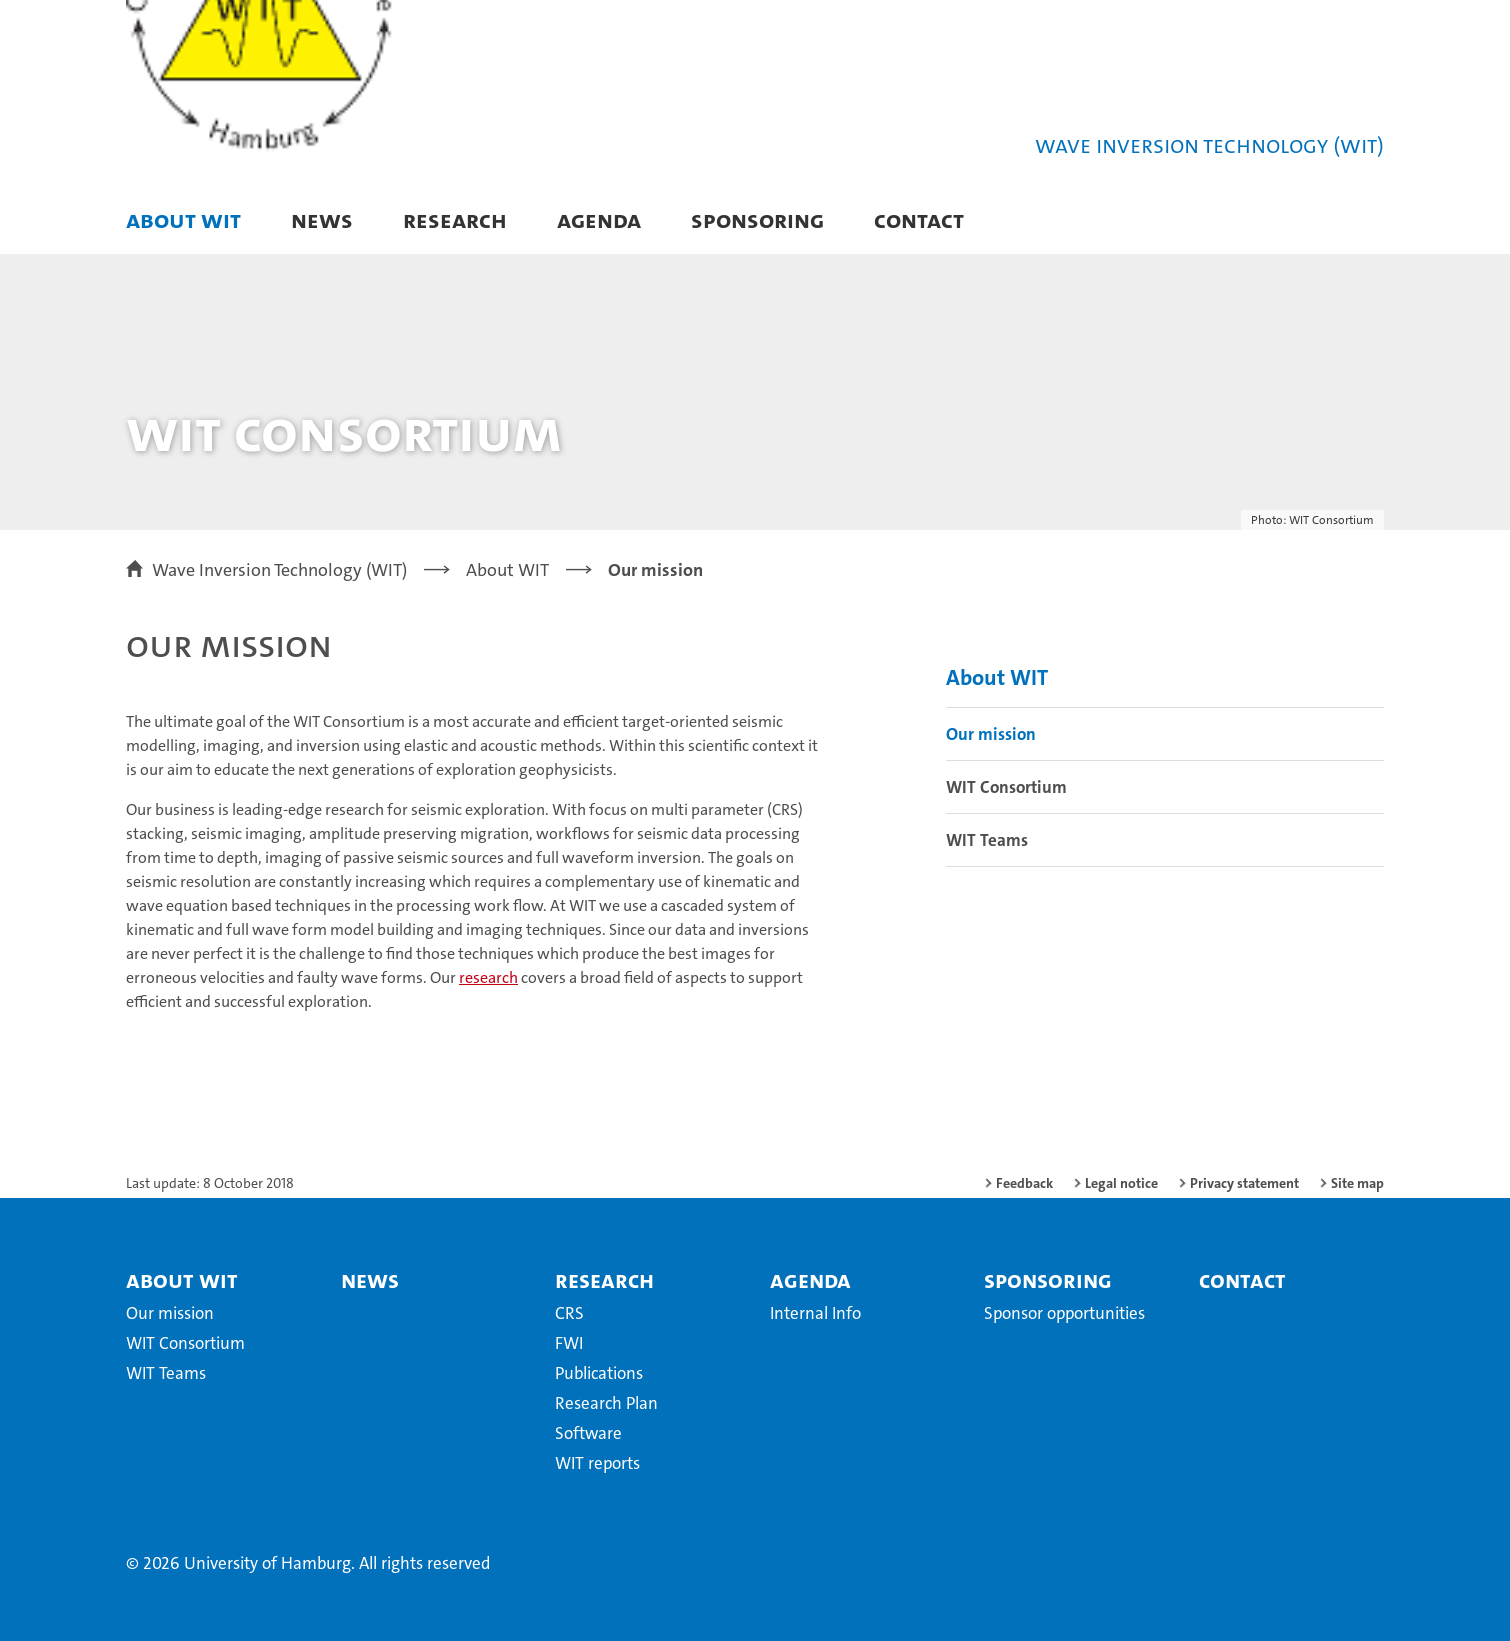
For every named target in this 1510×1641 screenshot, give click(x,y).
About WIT (183, 219)
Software (588, 1433)
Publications (599, 1373)
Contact (919, 219)
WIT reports (597, 1463)
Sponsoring (757, 219)
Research (455, 219)
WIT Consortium (1006, 787)
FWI (569, 1343)
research (488, 977)
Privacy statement (1244, 1183)
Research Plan (606, 1403)
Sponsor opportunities (1064, 1313)
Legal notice (1121, 1183)
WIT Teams (987, 840)
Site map (1357, 1183)
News (322, 219)
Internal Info (815, 1313)
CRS (569, 1313)
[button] (1348, 222)
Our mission (991, 734)
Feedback (1024, 1183)
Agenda (599, 219)
